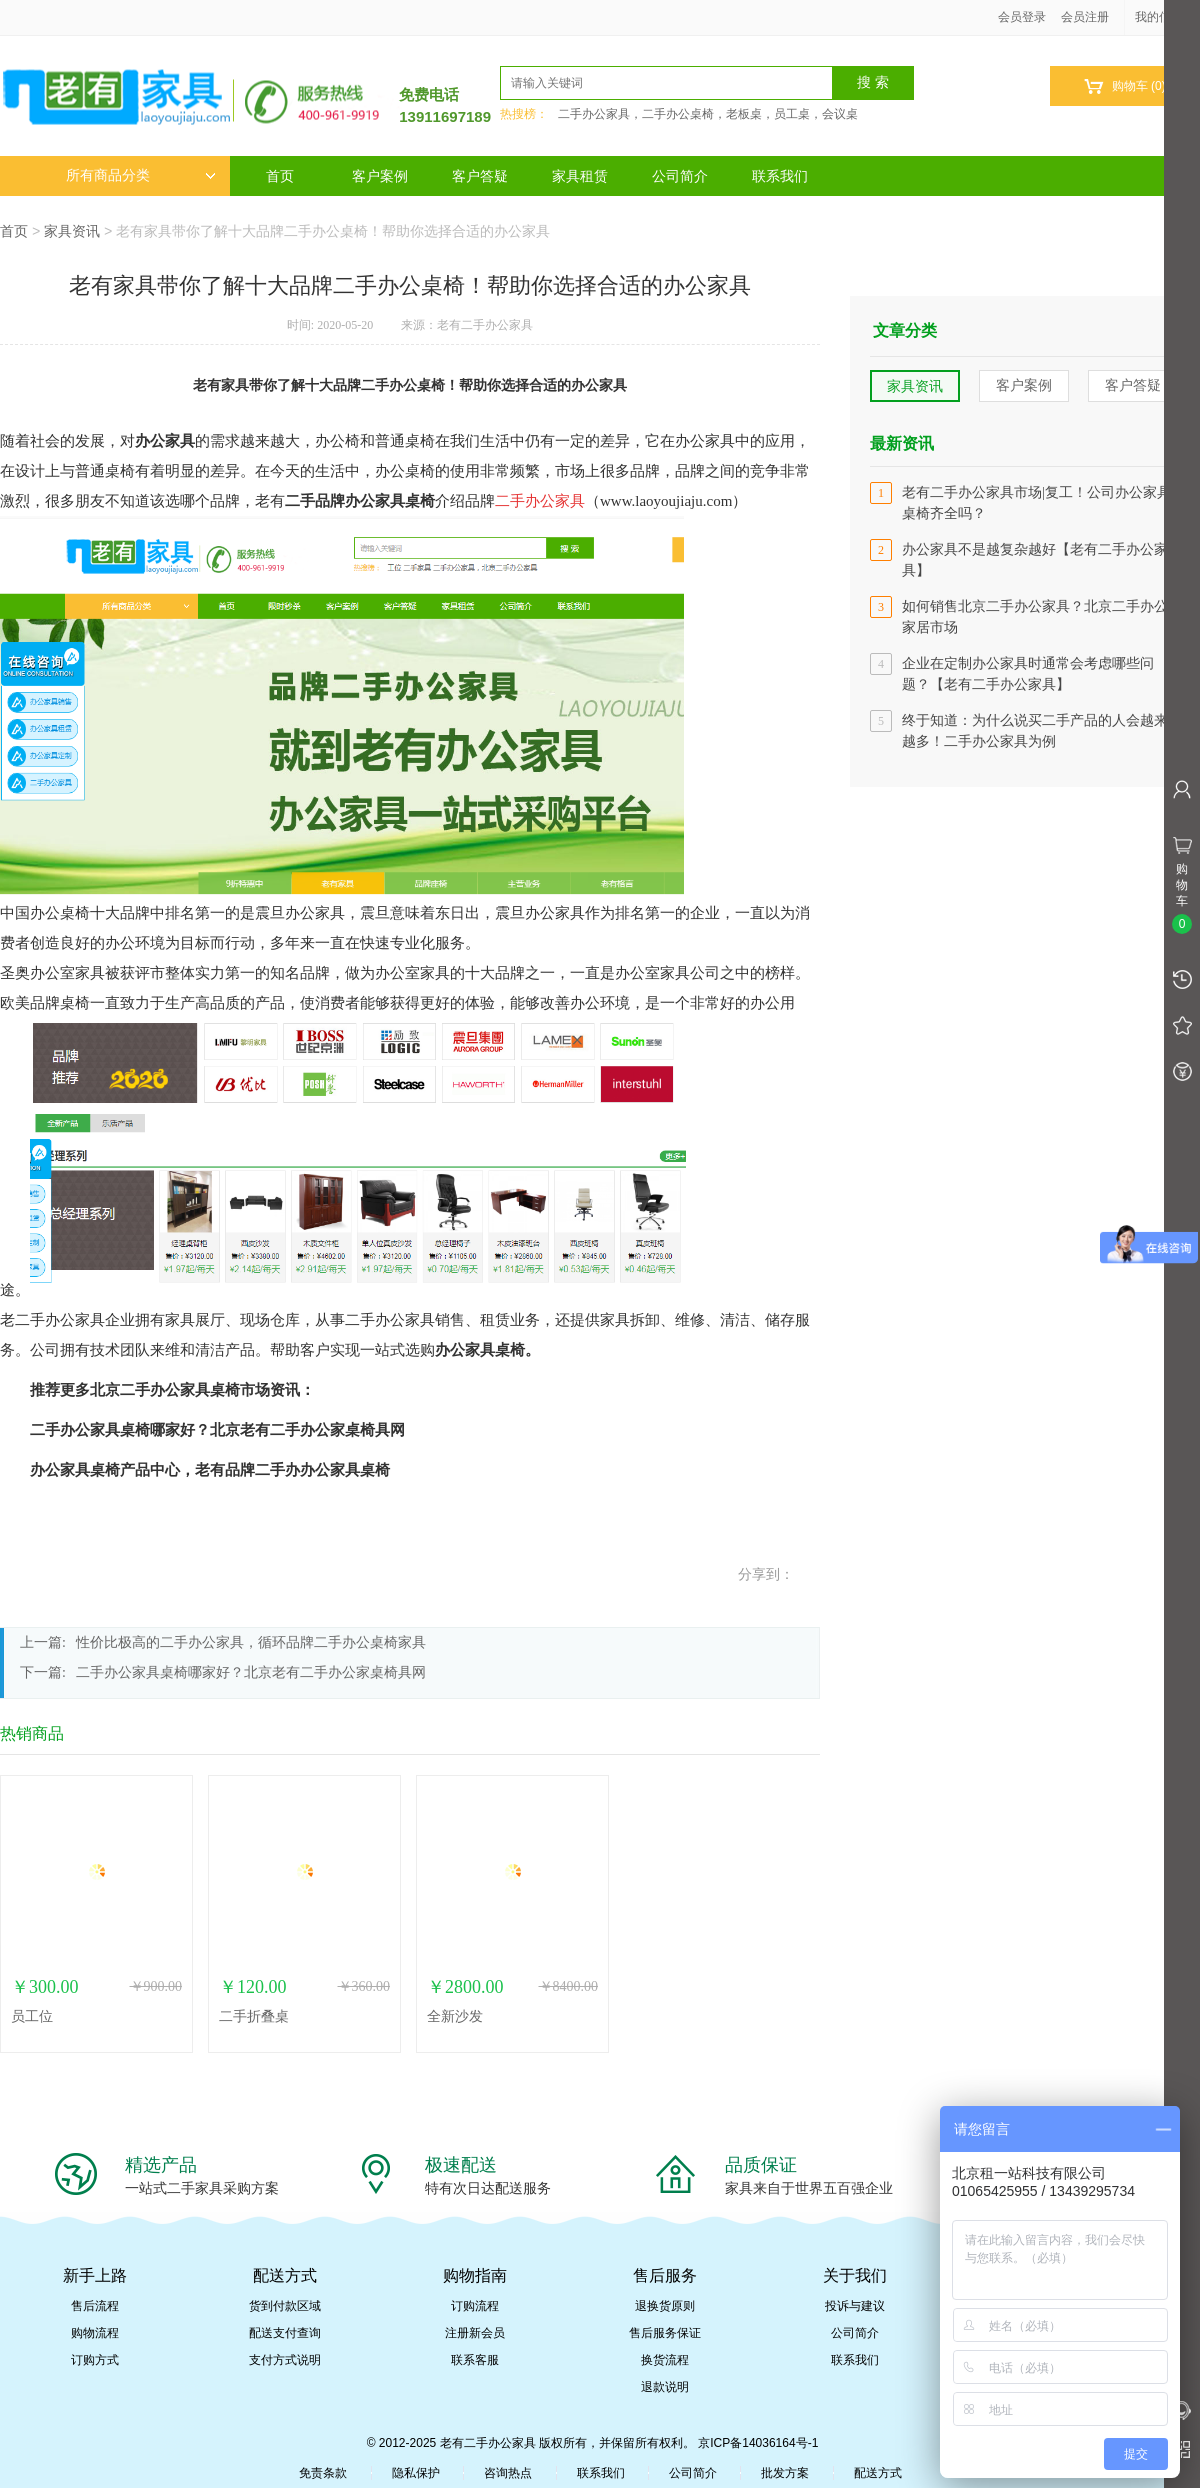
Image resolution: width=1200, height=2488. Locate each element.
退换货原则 (665, 2306)
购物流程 (95, 2333)
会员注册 (1085, 17)
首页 (280, 176)
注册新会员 (475, 2333)
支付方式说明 (285, 2360)
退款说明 (665, 2387)
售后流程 (95, 2306)
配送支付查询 (285, 2333)
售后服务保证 (665, 2333)
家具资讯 (72, 231)
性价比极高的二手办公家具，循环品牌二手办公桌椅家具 (251, 1642)
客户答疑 (480, 176)
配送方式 (878, 2473)
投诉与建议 (855, 2306)
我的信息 (1166, 17)
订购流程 (475, 2306)
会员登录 (1022, 17)
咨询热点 (508, 2473)
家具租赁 (580, 176)
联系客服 (475, 2360)
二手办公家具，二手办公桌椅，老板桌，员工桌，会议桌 (708, 114)
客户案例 (380, 176)
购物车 (1124, 86)
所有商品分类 (141, 175)
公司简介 (680, 176)
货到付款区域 (285, 2306)
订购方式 (95, 2360)
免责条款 (323, 2473)
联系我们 (780, 176)
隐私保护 (416, 2473)
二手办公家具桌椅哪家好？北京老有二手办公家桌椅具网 (251, 1672)
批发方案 (785, 2473)
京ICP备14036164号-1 (758, 2443)
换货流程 (665, 2360)
